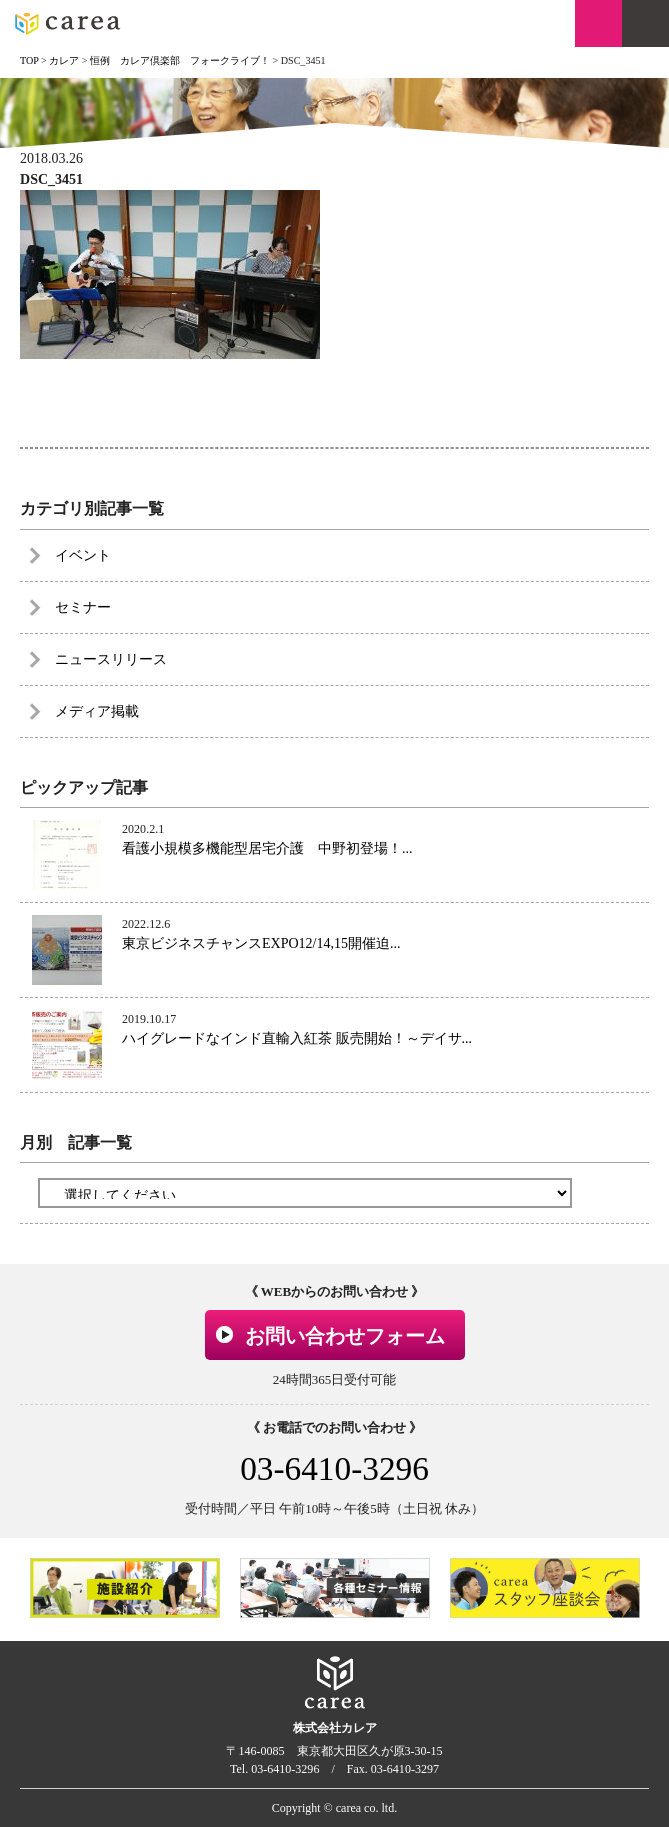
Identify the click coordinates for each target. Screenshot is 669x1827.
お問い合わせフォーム (345, 1336)
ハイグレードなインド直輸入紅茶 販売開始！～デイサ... (297, 1038)
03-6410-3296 (334, 1468)
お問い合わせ (598, 23)
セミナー (83, 607)
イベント (83, 555)
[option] (125, 1587)
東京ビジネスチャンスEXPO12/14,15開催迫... (261, 943)
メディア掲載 (97, 711)
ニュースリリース (111, 659)
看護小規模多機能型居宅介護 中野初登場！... (267, 848)
